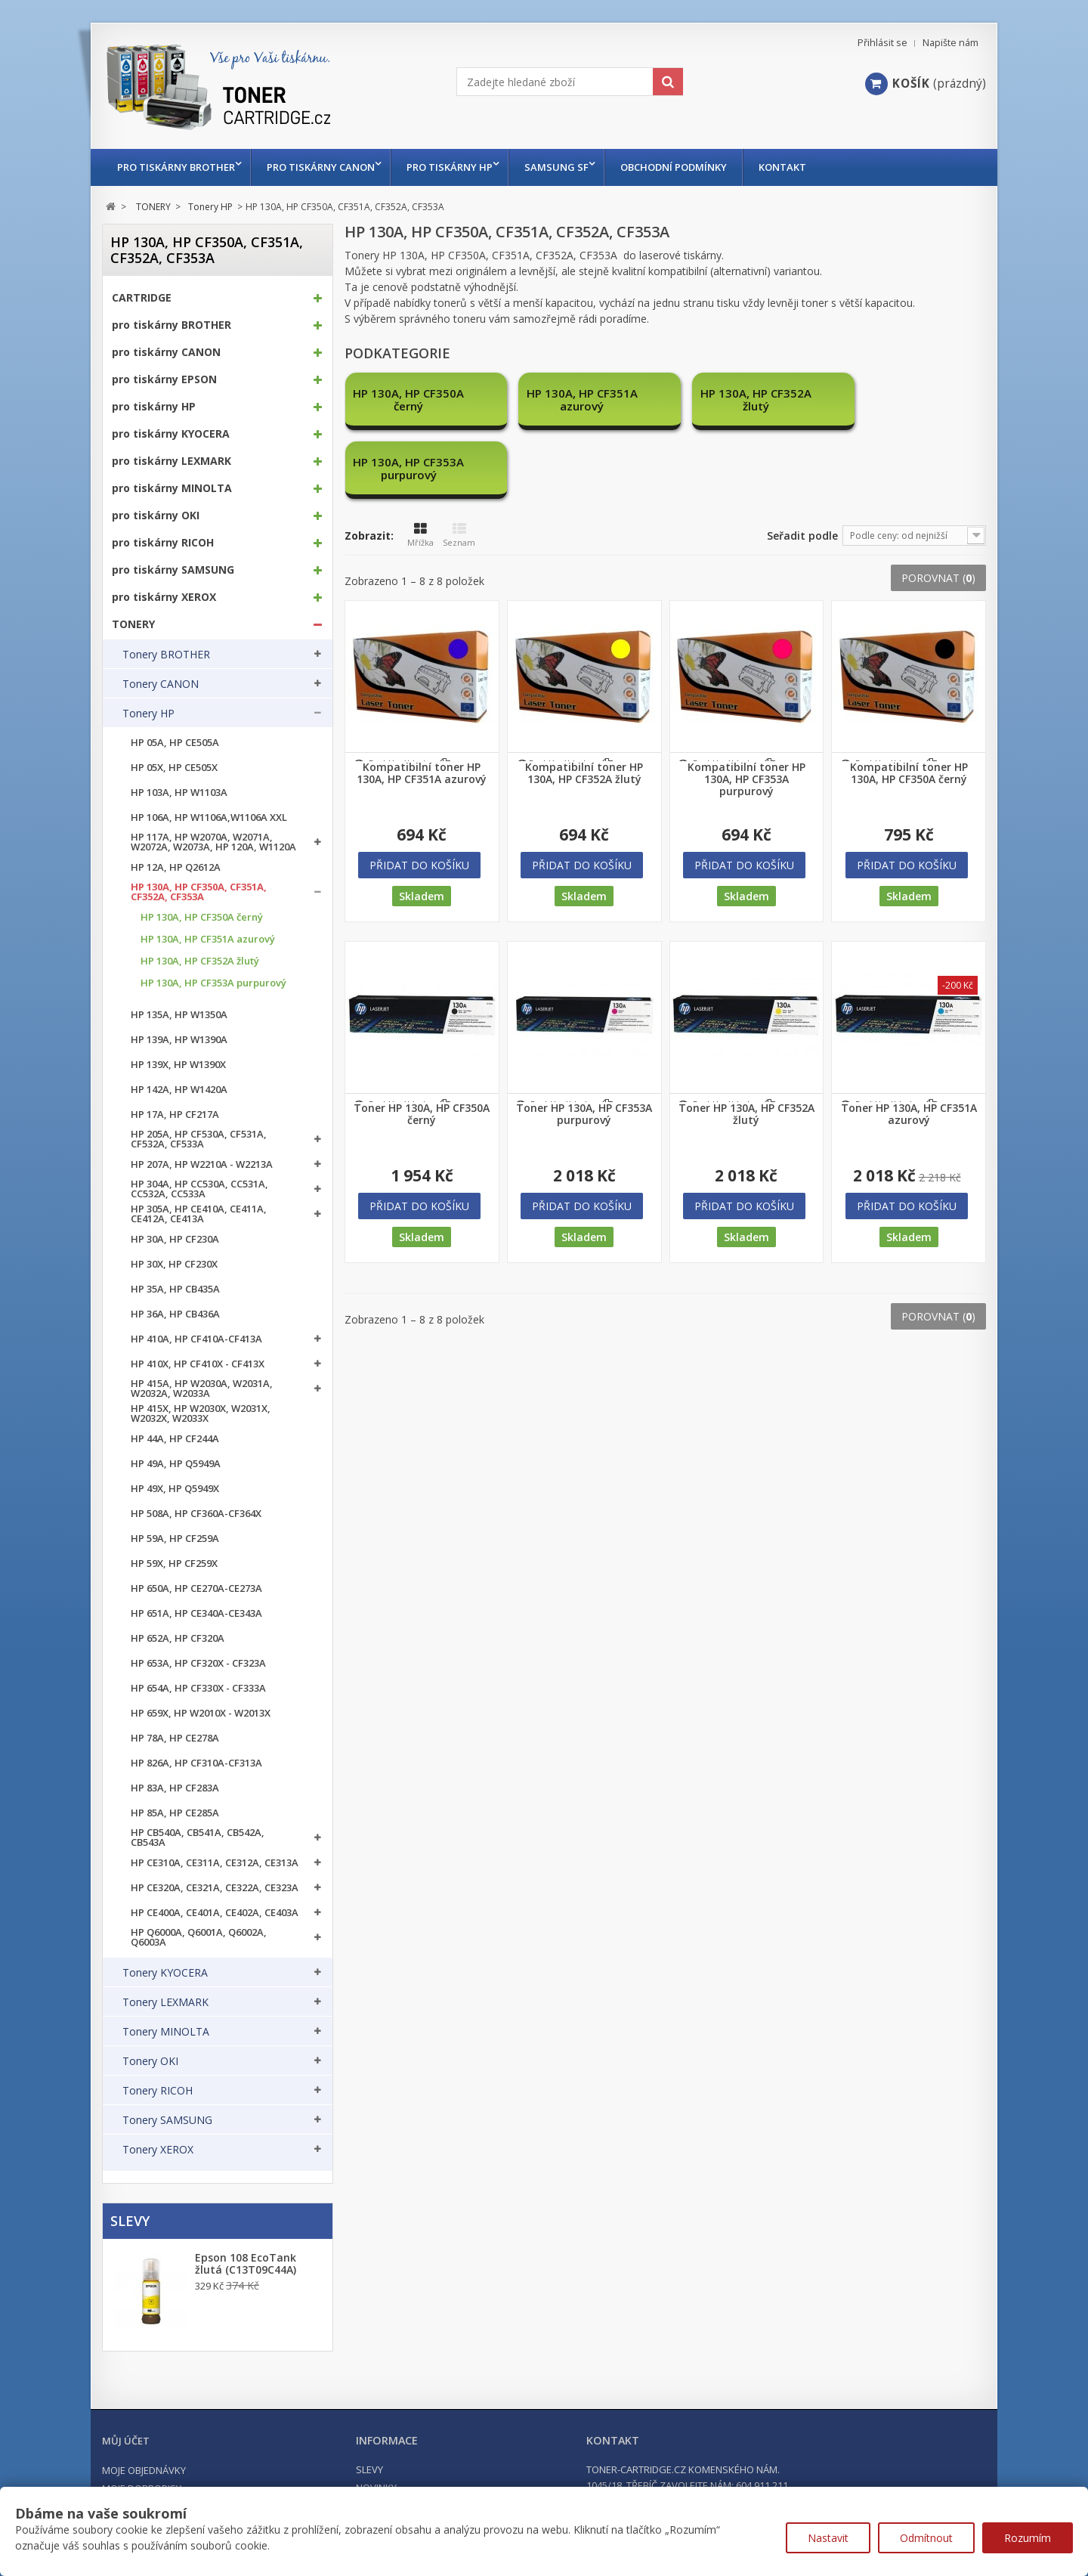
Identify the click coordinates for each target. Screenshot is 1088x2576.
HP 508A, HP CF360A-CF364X (196, 1514)
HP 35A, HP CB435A (175, 1289)
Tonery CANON (160, 684)
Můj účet (126, 2441)
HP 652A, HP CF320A (177, 1638)
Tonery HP (148, 713)
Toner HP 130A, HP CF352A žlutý (746, 1045)
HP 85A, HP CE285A (175, 1813)
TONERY (133, 624)
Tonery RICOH (157, 2090)
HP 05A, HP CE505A (175, 743)
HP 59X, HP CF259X (174, 1563)
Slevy (130, 2221)
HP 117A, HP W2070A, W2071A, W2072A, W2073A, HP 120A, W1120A (213, 842)
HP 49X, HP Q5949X (175, 1489)
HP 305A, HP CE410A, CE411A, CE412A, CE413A (199, 1214)
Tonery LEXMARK (165, 2002)
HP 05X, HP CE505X (174, 767)
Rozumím (1027, 2538)
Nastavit (828, 2538)
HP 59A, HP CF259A (175, 1538)
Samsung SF (568, 167)
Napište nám (950, 42)
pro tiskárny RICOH (163, 542)
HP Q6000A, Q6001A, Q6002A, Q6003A (199, 1937)
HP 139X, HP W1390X (178, 1065)
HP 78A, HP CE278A (175, 1738)
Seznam (459, 466)
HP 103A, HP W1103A (179, 792)
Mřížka (420, 466)
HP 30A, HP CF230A (175, 1239)
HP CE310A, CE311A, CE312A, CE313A (214, 1863)
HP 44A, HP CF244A (175, 1439)
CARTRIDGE (142, 298)
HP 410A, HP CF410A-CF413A (196, 1339)
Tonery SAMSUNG (167, 2120)
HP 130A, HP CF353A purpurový (213, 983)
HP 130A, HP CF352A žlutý (200, 961)
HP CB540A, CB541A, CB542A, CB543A (197, 1837)
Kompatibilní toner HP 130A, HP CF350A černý (909, 704)
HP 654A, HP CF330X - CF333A (198, 1688)
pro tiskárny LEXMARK (171, 461)
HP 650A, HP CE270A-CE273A (196, 1588)
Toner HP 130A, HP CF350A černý (422, 1045)
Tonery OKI (150, 2061)
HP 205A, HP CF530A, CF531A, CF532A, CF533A (199, 1139)
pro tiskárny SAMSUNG (173, 570)
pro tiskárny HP (457, 167)
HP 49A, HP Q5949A (176, 1464)
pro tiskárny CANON (324, 167)
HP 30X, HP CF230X (174, 1264)
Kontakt (797, 167)
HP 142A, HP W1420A (179, 1089)
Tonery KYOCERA (165, 1973)
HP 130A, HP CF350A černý (202, 917)
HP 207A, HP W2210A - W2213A (202, 1164)
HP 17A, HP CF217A (175, 1114)
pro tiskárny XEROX (164, 597)
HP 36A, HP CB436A (175, 1314)
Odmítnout (926, 2538)
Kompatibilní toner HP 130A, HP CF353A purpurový (746, 710)
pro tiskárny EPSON (164, 379)
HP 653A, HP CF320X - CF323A (198, 1663)
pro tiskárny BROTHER (176, 167)
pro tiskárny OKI (155, 515)
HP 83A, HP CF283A (175, 1788)
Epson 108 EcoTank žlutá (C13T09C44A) (245, 2264)
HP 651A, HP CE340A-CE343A (196, 1613)
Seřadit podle (802, 467)
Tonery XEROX (157, 2149)
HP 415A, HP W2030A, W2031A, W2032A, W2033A (202, 1388)
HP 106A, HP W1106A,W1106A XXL (209, 817)
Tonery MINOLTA (165, 2031)
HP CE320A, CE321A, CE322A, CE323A (214, 1888)
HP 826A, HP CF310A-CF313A (196, 1763)
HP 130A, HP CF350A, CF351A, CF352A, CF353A (199, 892)
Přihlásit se (882, 42)
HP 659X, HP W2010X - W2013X (200, 1713)
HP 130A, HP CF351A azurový (208, 939)
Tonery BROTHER (166, 654)
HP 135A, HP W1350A (179, 1015)
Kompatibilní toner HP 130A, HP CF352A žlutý (584, 704)
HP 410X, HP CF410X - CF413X (197, 1364)
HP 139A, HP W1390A (179, 1040)
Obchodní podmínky (688, 167)
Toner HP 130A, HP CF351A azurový (909, 1045)
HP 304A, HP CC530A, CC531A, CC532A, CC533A (199, 1189)
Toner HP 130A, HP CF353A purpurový (584, 1045)
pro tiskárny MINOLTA (172, 488)
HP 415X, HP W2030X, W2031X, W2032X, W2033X (200, 1413)
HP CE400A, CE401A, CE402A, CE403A (214, 1913)
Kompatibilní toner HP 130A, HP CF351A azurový (422, 704)
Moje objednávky (144, 2470)
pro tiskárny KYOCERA (171, 434)
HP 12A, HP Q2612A (176, 867)
